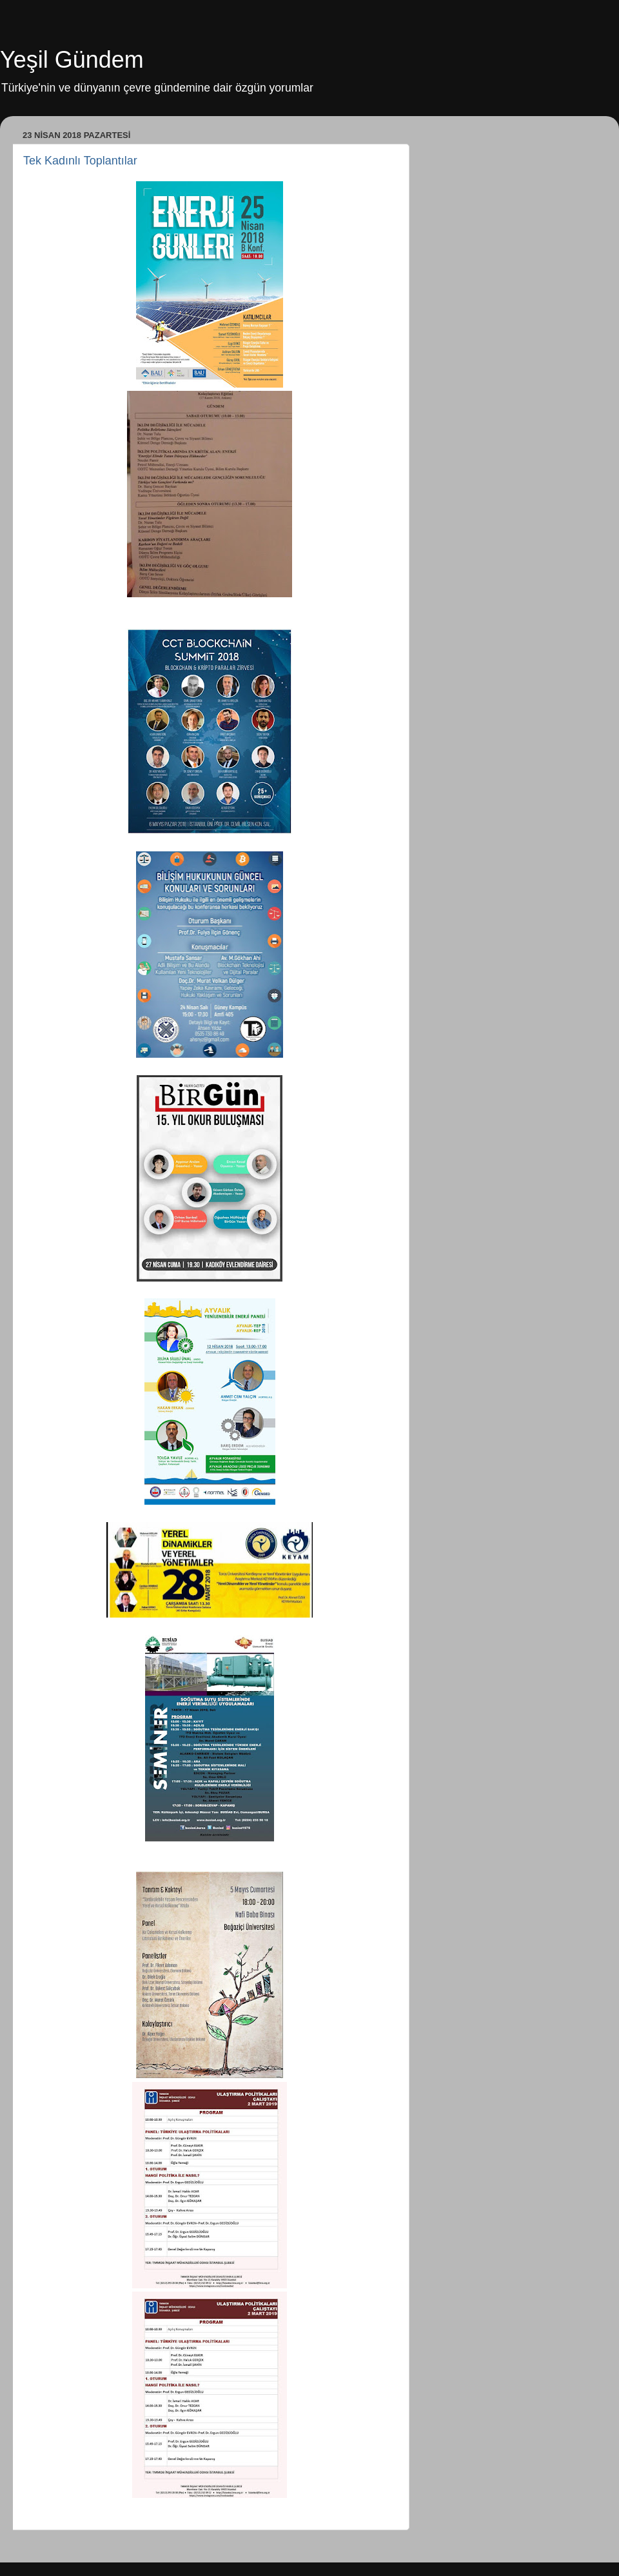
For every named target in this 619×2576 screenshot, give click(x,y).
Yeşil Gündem (72, 59)
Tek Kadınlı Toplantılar (80, 160)
